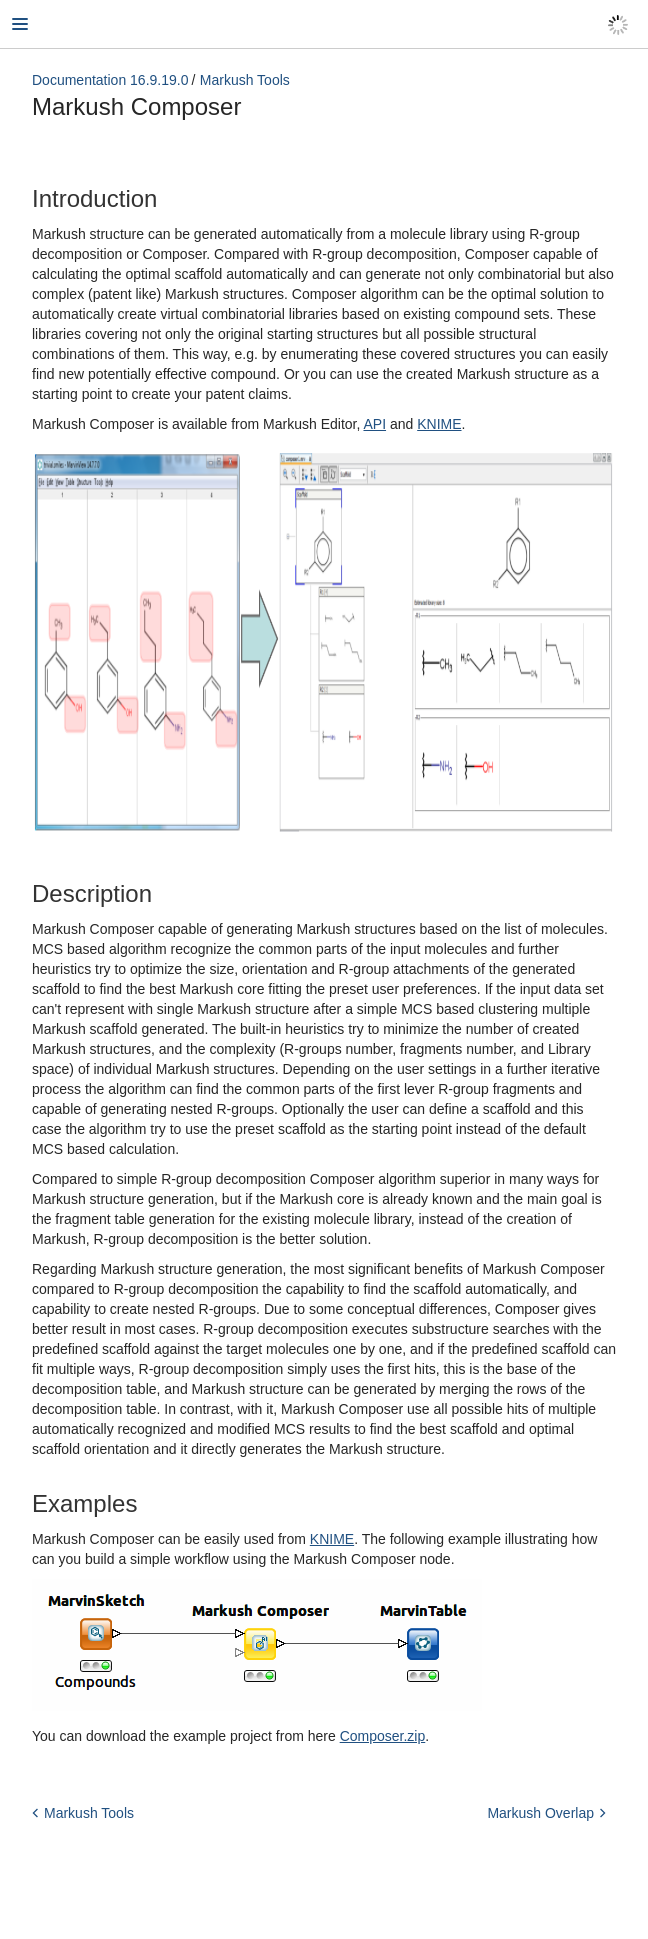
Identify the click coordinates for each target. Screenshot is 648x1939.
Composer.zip (383, 1736)
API (374, 424)
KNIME (439, 424)
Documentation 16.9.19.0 (110, 80)
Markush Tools (245, 80)
